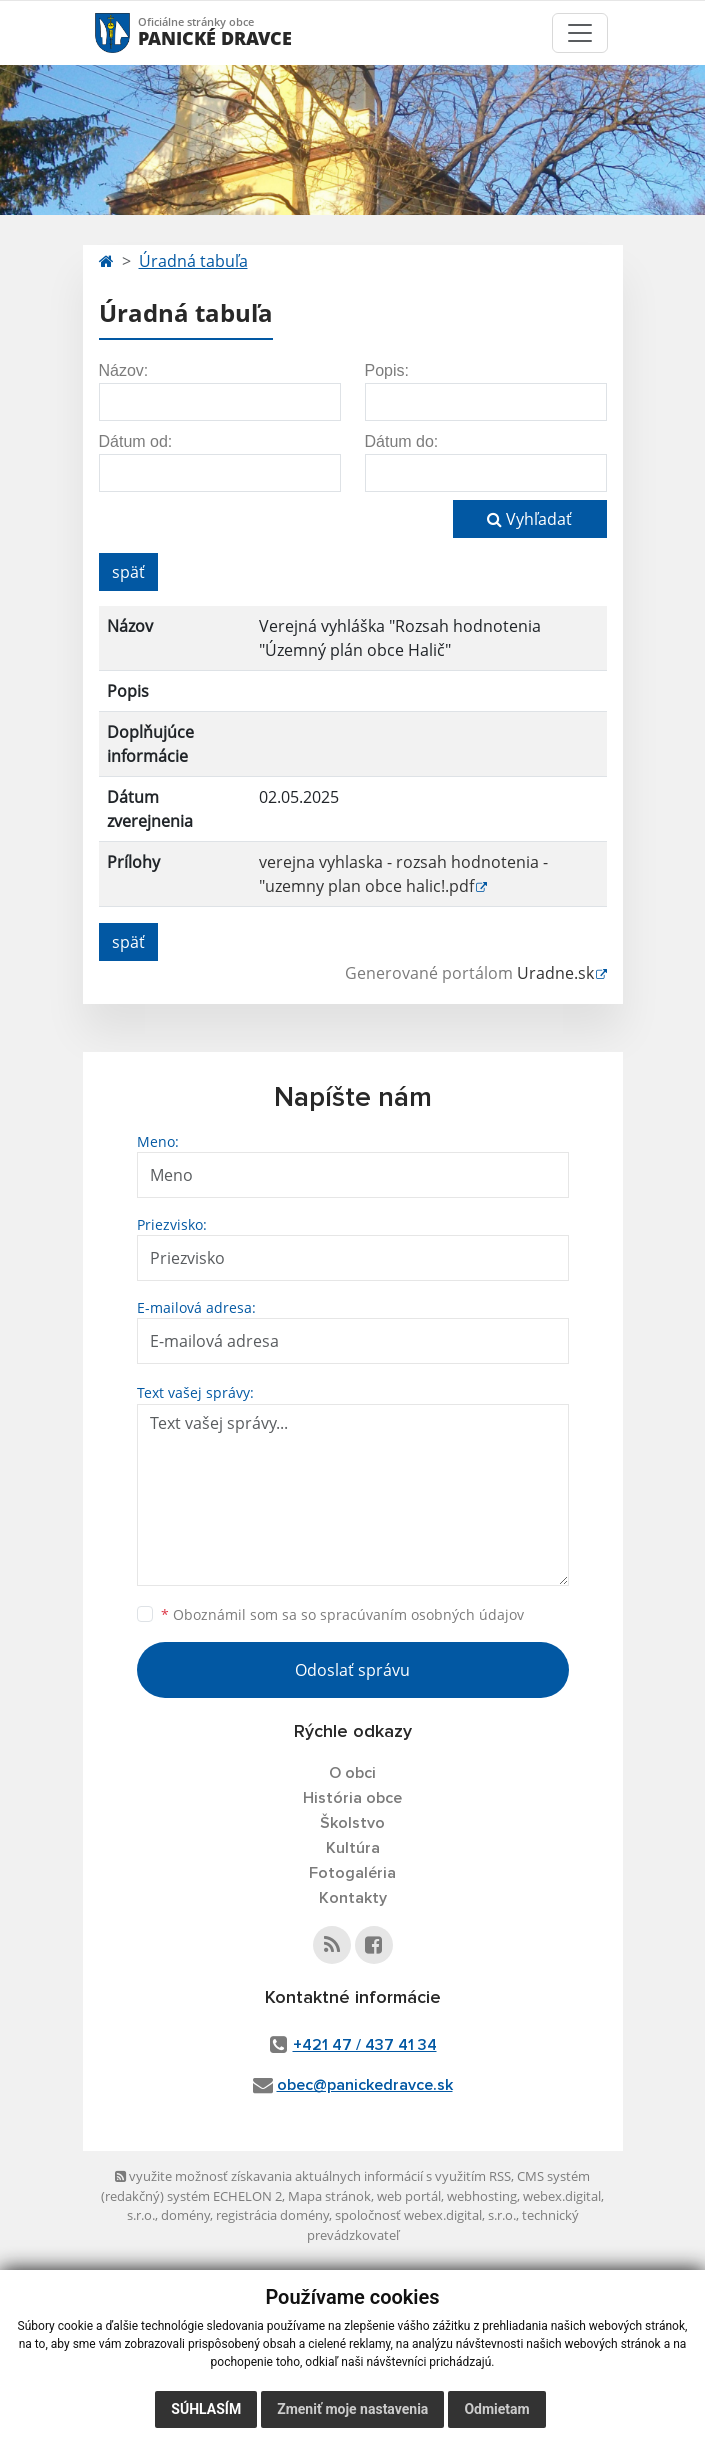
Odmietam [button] (496, 2409)
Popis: (387, 370)
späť (128, 572)
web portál (409, 2196)
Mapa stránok (329, 2196)
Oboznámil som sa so (342, 1614)
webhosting (482, 2196)
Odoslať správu (352, 1670)
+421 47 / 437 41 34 (365, 2045)
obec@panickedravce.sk (365, 2085)
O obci (352, 1773)
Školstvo (352, 1823)
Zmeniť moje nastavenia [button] (352, 2409)
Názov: (124, 370)
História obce (352, 1798)
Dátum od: (136, 441)
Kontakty (353, 1898)
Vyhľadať (529, 519)
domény (185, 2215)
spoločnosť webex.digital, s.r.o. (425, 2215)
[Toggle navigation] (580, 33)
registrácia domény (272, 2215)
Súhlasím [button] (206, 2409)
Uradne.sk (555, 973)
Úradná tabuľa (193, 261)
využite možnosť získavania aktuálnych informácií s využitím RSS (313, 2176)
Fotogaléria (352, 1873)
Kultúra (353, 1848)
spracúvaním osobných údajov (422, 1614)
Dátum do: (402, 441)
